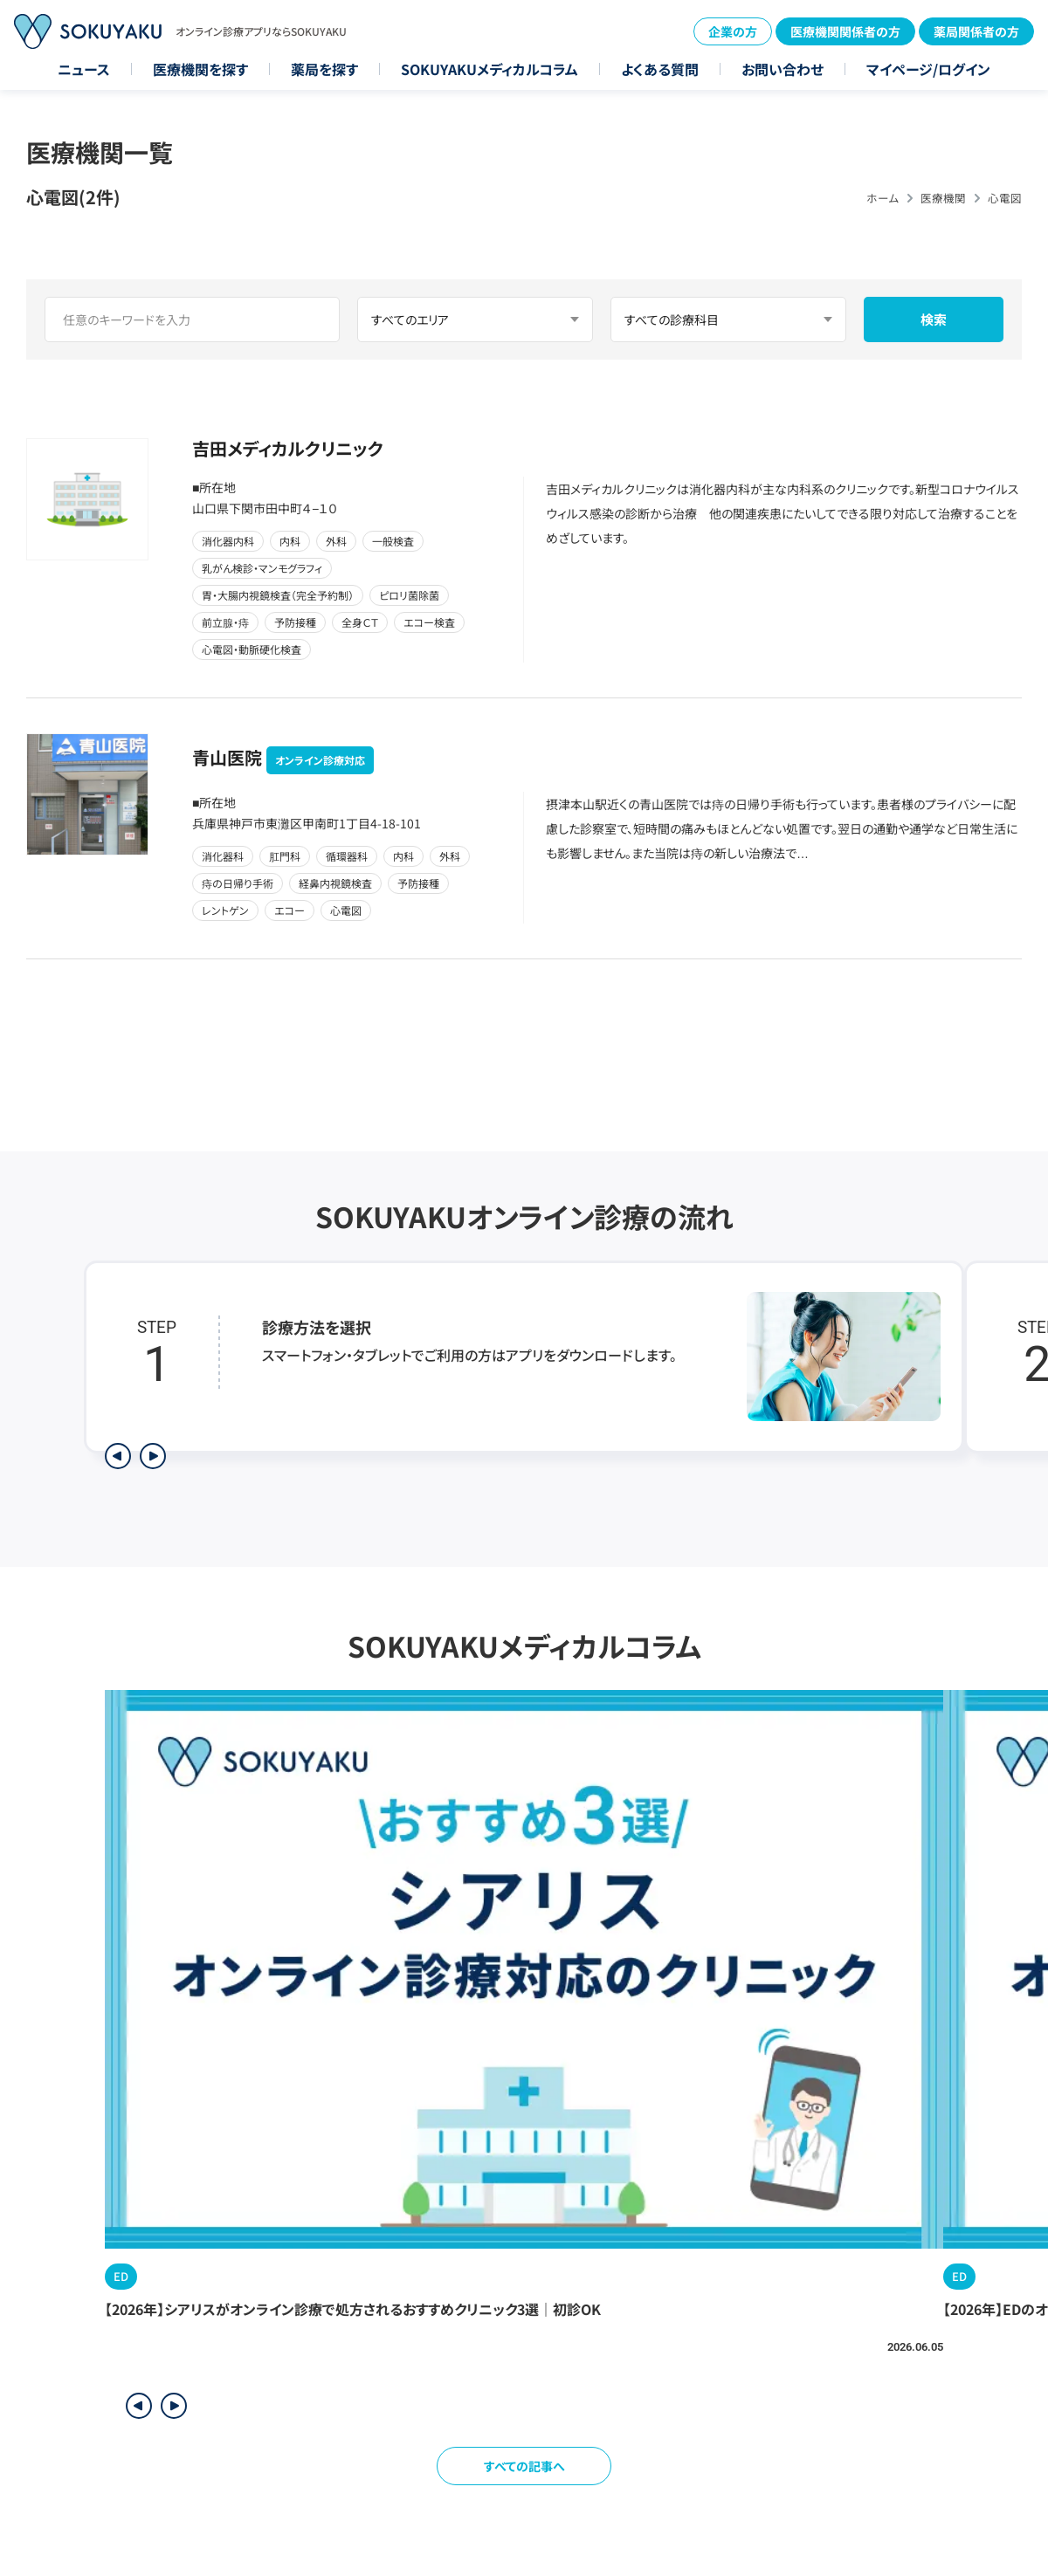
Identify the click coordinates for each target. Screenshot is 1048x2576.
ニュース (84, 69)
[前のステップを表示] (118, 1456)
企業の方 (732, 31)
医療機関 (943, 197)
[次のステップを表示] (153, 1456)
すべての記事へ (524, 2466)
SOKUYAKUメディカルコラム (489, 69)
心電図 (1005, 197)
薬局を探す (324, 69)
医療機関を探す (200, 69)
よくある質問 (660, 69)
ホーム (882, 197)
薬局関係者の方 (976, 31)
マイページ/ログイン (928, 69)
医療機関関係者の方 (845, 31)
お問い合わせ (782, 69)
